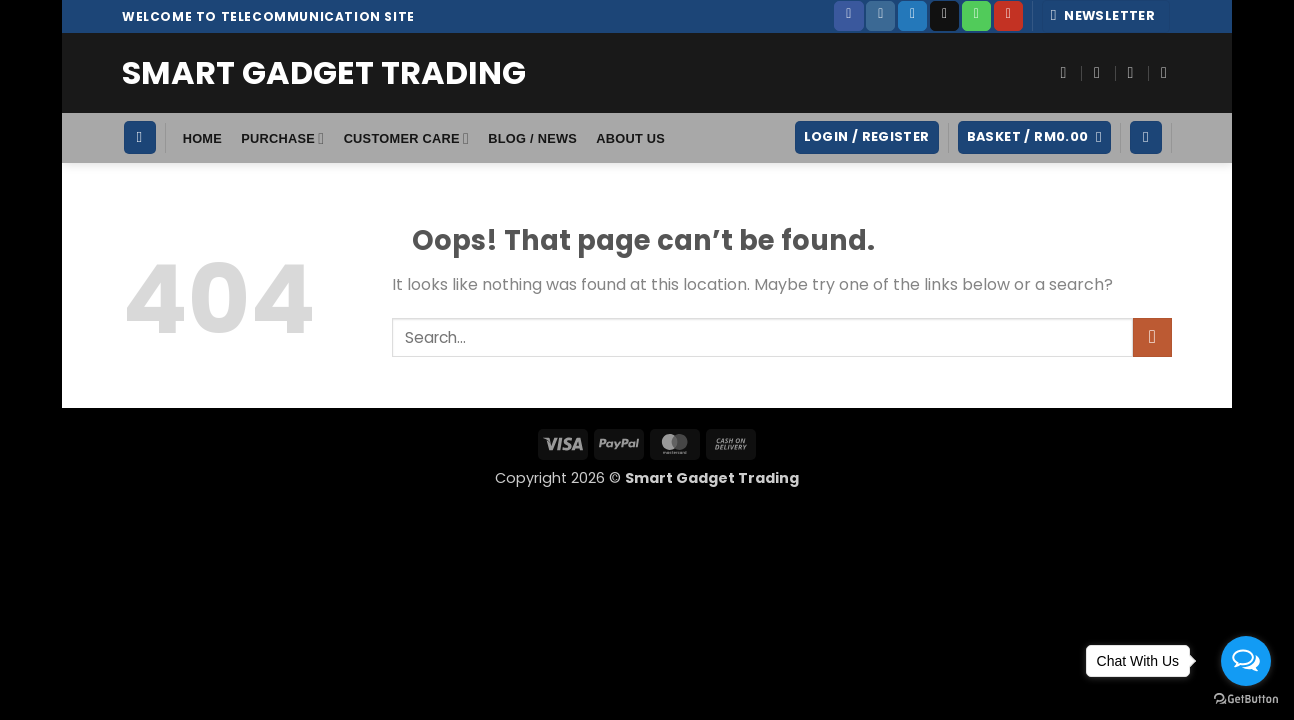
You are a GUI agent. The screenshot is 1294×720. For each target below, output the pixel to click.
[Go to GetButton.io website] (1246, 699)
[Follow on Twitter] (912, 16)
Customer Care (406, 138)
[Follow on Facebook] (848, 16)
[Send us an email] (944, 16)
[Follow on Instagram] (880, 16)
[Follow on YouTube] (1008, 16)
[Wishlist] (1146, 137)
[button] (1106, 16)
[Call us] (976, 16)
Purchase (282, 138)
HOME (202, 138)
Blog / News (532, 138)
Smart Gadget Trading (324, 73)
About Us (630, 138)
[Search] (140, 137)
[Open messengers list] (1246, 661)
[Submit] (1152, 337)
